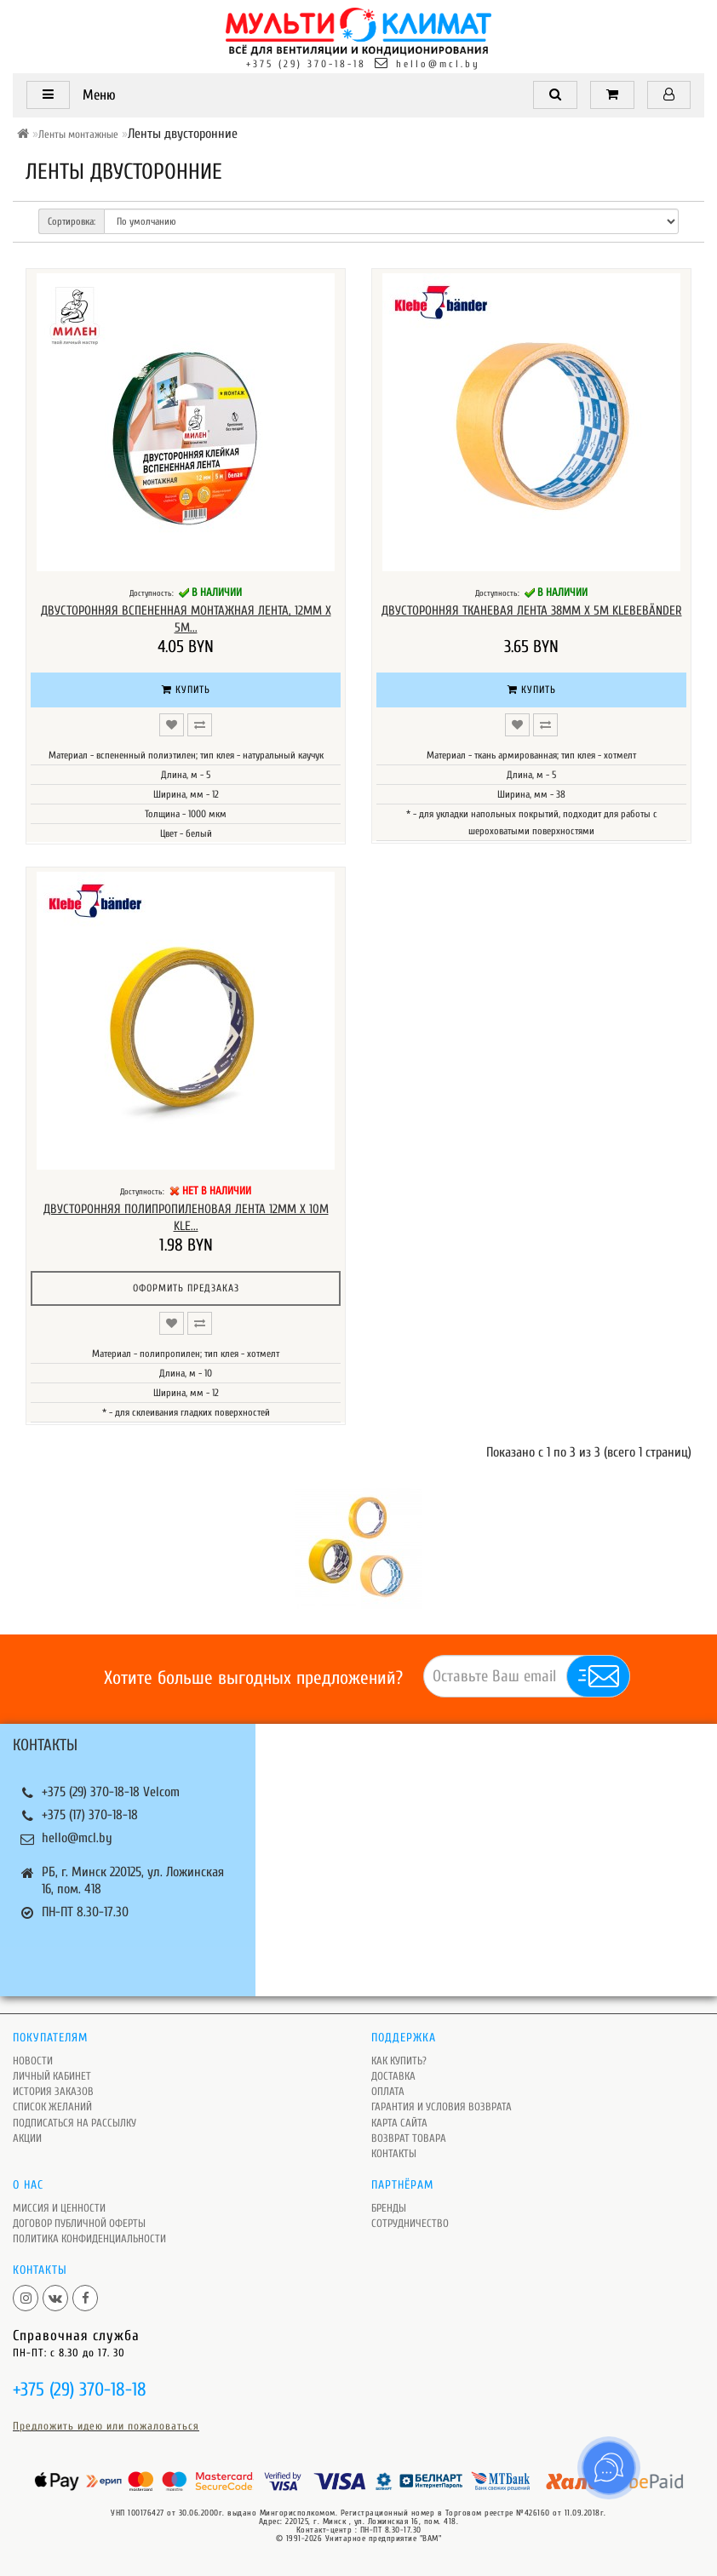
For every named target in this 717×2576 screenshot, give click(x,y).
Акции (27, 2138)
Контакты (393, 2153)
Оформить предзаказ (186, 1288)
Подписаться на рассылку (74, 2122)
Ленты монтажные (78, 134)
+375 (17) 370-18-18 (90, 1815)
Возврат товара (408, 2138)
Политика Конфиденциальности (89, 2238)
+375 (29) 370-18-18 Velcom (111, 1792)
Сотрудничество (410, 2223)
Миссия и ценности (59, 2207)
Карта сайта (399, 2122)
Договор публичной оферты (79, 2223)
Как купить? (399, 2060)
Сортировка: (71, 221)
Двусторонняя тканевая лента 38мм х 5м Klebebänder (531, 611)
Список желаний (52, 2106)
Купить (186, 690)
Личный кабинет (52, 2075)
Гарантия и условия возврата (441, 2106)
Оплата (387, 2091)
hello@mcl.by (438, 64)
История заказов (53, 2091)
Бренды (388, 2207)
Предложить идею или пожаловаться (106, 2425)
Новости (33, 2060)
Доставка (393, 2075)
